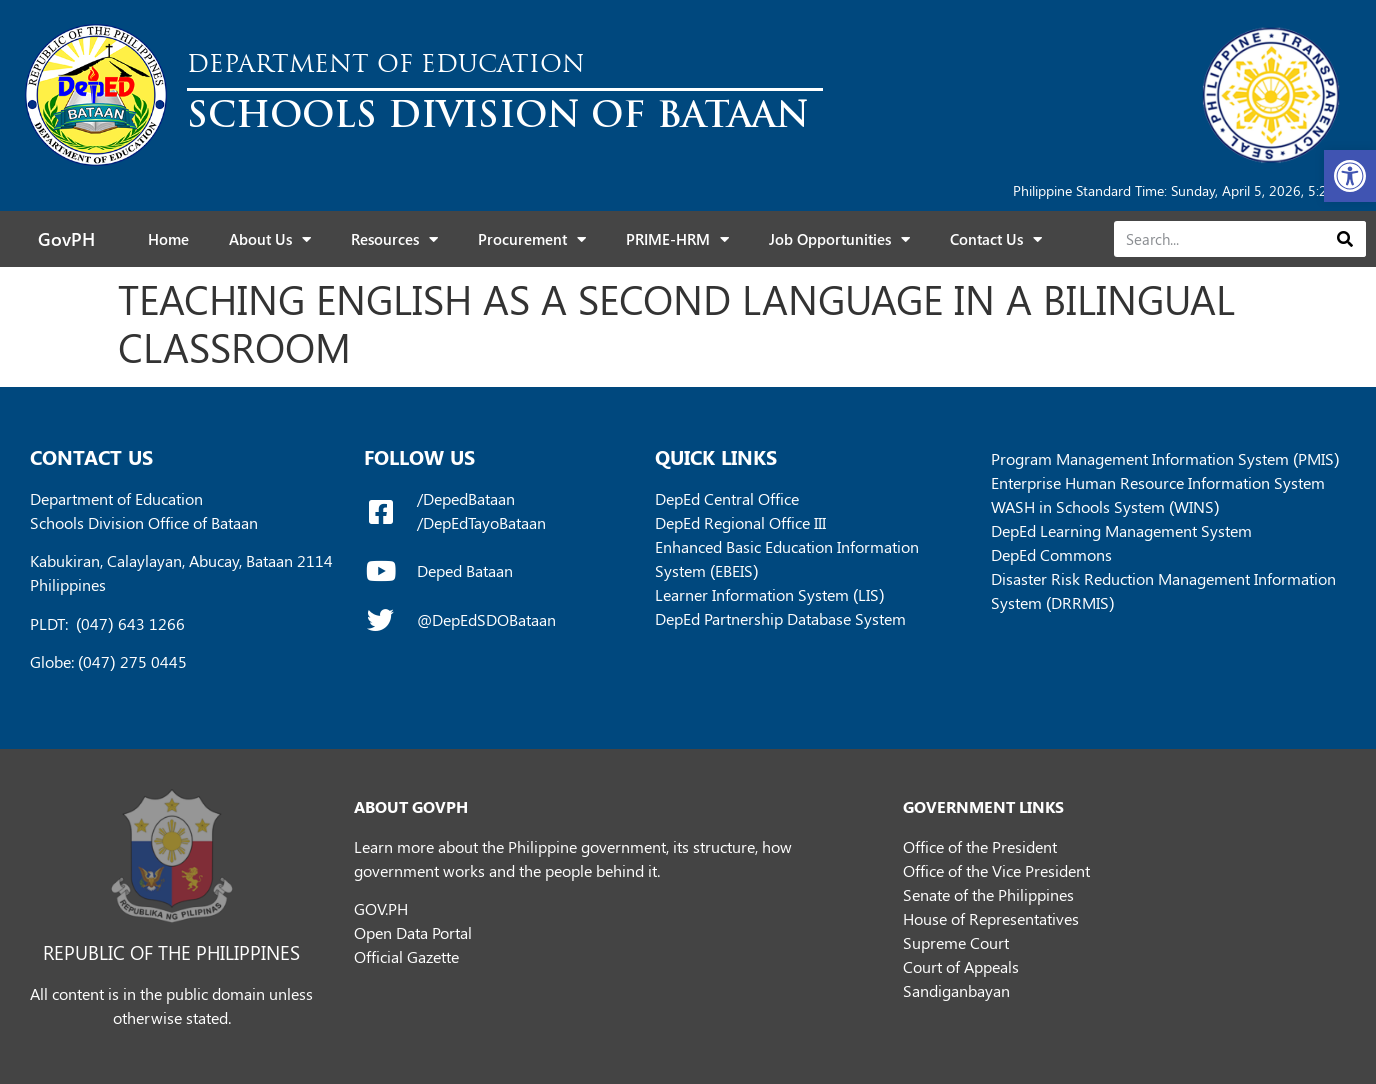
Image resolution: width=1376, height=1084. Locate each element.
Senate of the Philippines (988, 894)
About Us (270, 239)
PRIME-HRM (677, 239)
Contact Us (996, 239)
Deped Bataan (465, 570)
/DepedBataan (466, 498)
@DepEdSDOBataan (486, 619)
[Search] (1344, 239)
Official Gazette (406, 956)
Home (168, 239)
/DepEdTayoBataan (481, 522)
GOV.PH (381, 908)
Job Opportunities (839, 239)
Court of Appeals (961, 966)
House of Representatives (991, 918)
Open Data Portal (413, 932)
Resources (394, 239)
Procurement (532, 239)
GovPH (66, 239)
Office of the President (980, 846)
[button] (1350, 176)
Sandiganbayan (956, 990)
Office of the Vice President (996, 870)
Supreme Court (956, 942)
